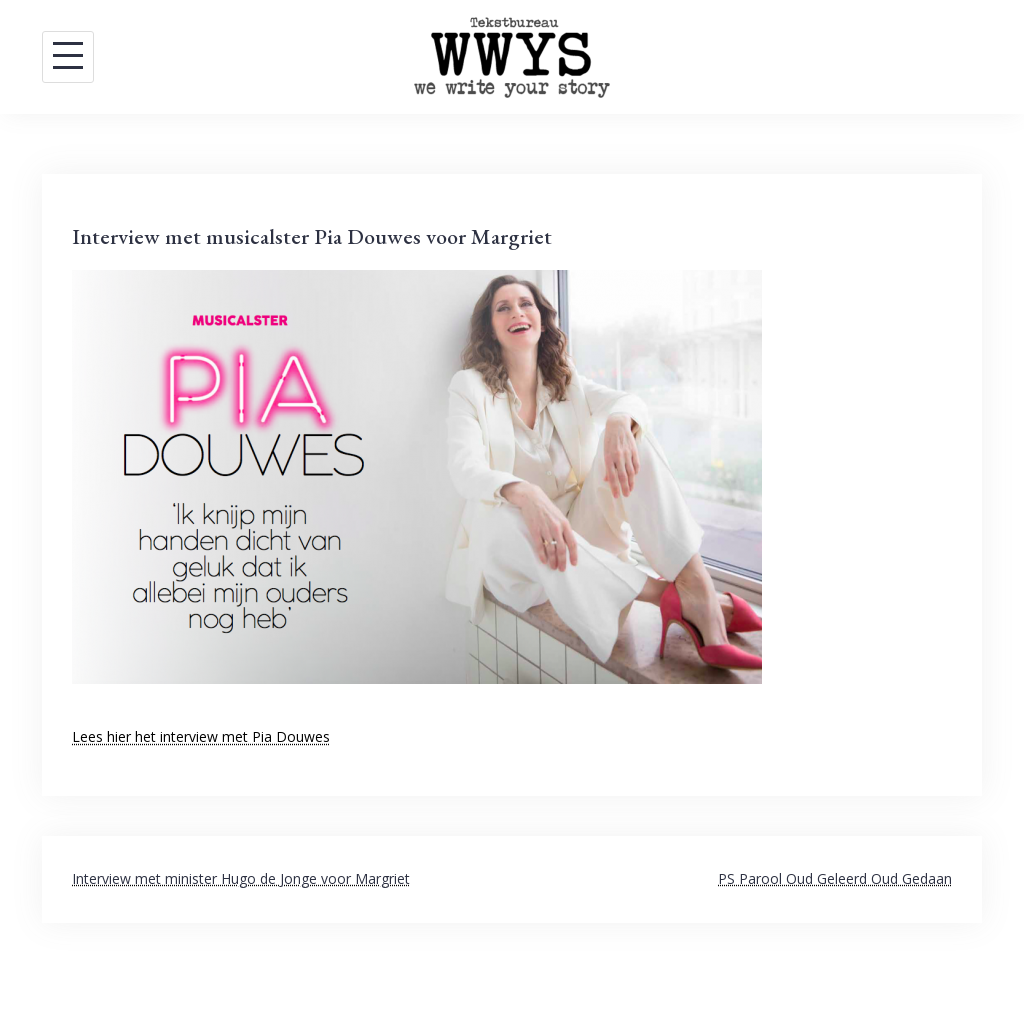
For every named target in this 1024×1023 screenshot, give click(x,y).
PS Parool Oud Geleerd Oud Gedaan (835, 878)
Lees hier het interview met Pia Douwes (201, 736)
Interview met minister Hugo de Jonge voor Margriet (241, 878)
